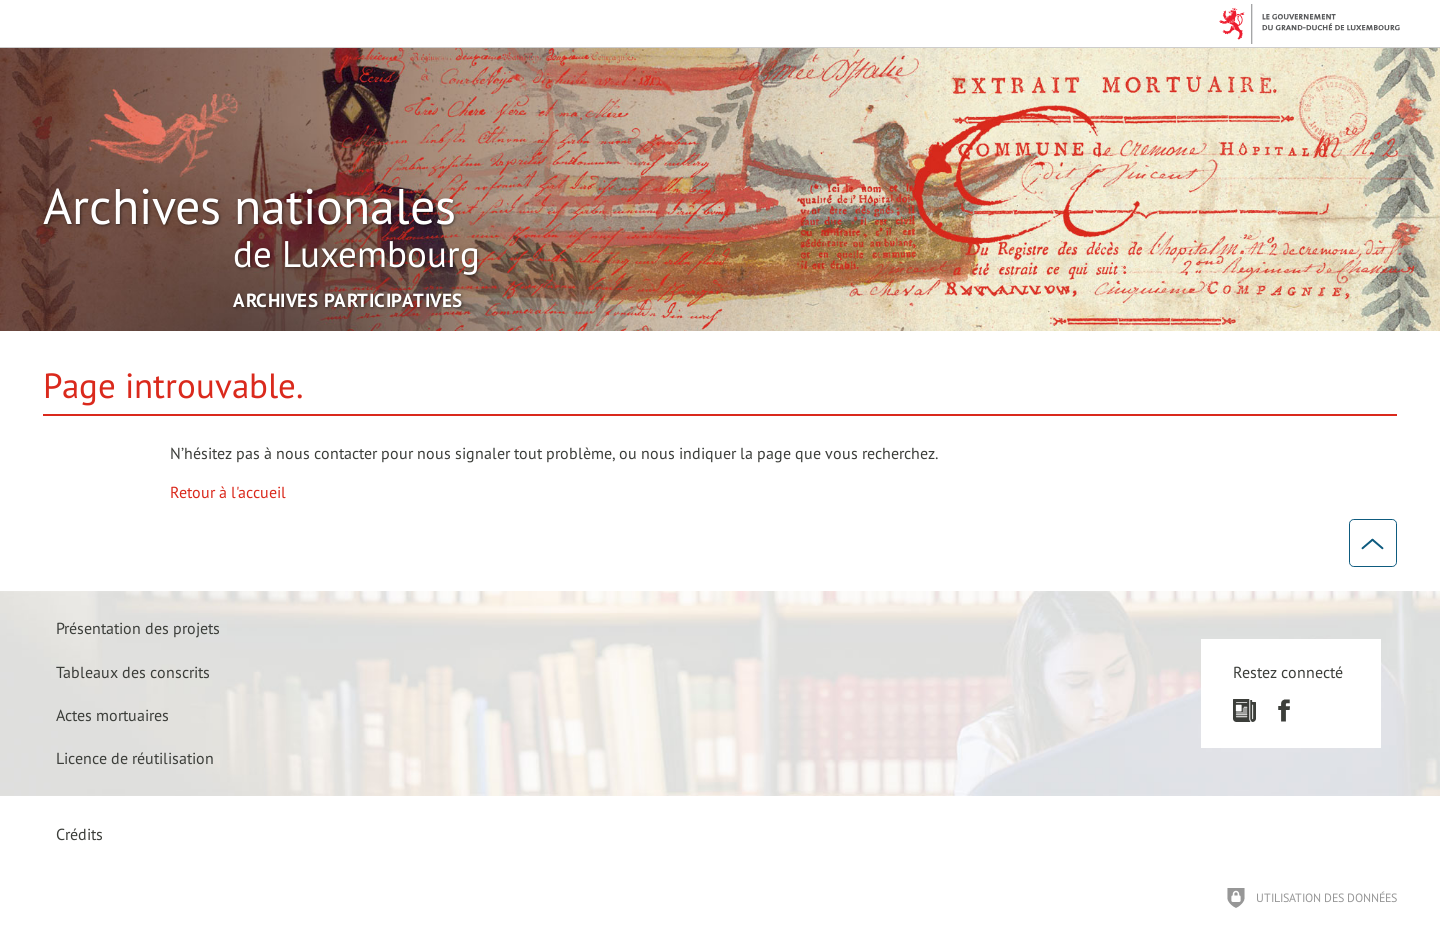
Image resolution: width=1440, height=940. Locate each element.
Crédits (79, 834)
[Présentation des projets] (138, 628)
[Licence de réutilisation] (135, 757)
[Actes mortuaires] (112, 714)
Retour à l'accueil (228, 492)
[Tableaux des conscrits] (133, 671)
